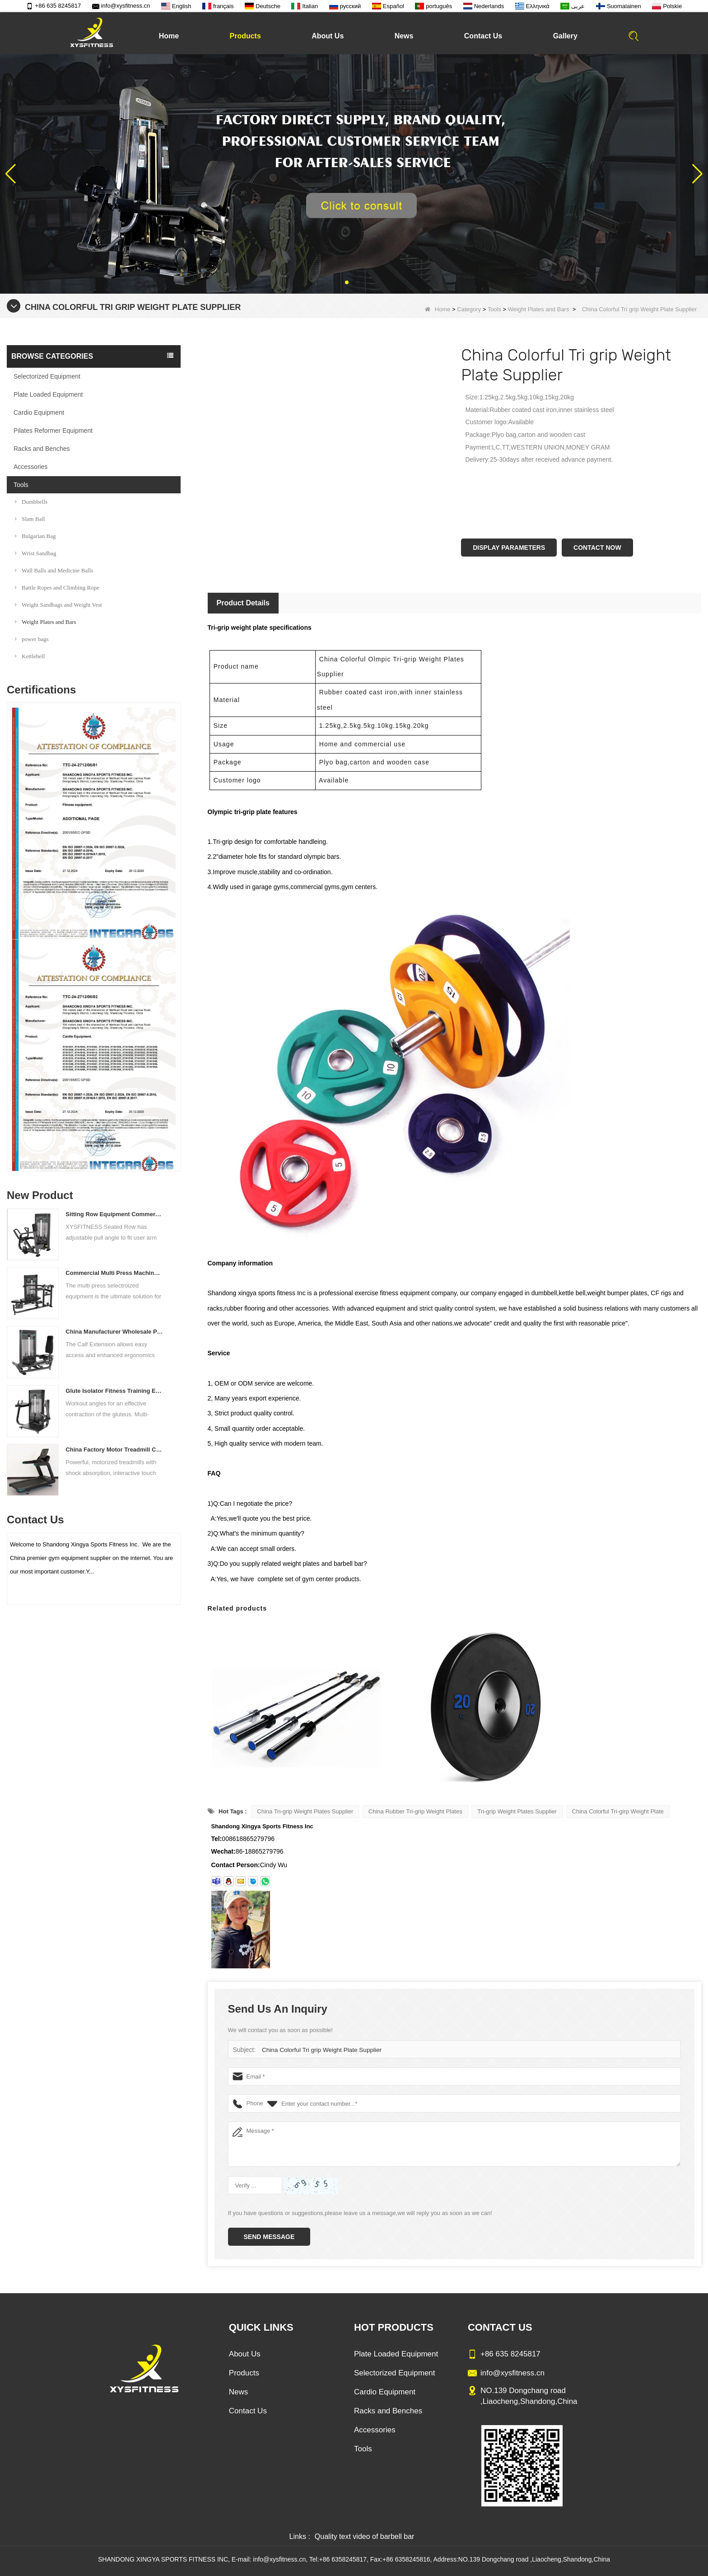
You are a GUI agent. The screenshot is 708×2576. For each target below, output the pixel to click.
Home (169, 36)
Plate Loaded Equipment (48, 394)
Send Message (269, 2236)
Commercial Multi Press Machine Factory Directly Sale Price (114, 1272)
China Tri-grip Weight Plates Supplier (305, 1811)
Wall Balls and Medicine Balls (54, 570)
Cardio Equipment (39, 412)
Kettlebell (30, 656)
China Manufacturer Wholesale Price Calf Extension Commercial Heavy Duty (114, 1331)
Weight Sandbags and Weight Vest (58, 604)
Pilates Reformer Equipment (53, 430)
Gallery (565, 36)
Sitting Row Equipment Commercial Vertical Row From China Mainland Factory (114, 1214)
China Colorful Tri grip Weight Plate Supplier (319, 2050)
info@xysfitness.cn (121, 5)
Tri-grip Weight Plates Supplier (517, 1811)
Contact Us (483, 36)
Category (469, 309)
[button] (347, 282)
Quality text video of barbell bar (365, 2536)
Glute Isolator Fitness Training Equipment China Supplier (114, 1390)
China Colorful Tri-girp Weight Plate (618, 1811)
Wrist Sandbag (35, 553)
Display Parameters (509, 547)
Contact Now (597, 547)
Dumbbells (31, 501)
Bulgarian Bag (35, 536)
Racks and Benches (42, 448)
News (404, 36)
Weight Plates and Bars (538, 309)
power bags (32, 639)
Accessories (30, 466)
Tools (494, 309)
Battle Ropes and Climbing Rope (57, 587)
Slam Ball (30, 518)
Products (245, 36)
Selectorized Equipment (47, 376)
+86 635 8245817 (53, 5)
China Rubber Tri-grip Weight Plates (415, 1811)
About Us (328, 36)
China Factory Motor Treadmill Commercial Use (114, 1449)
